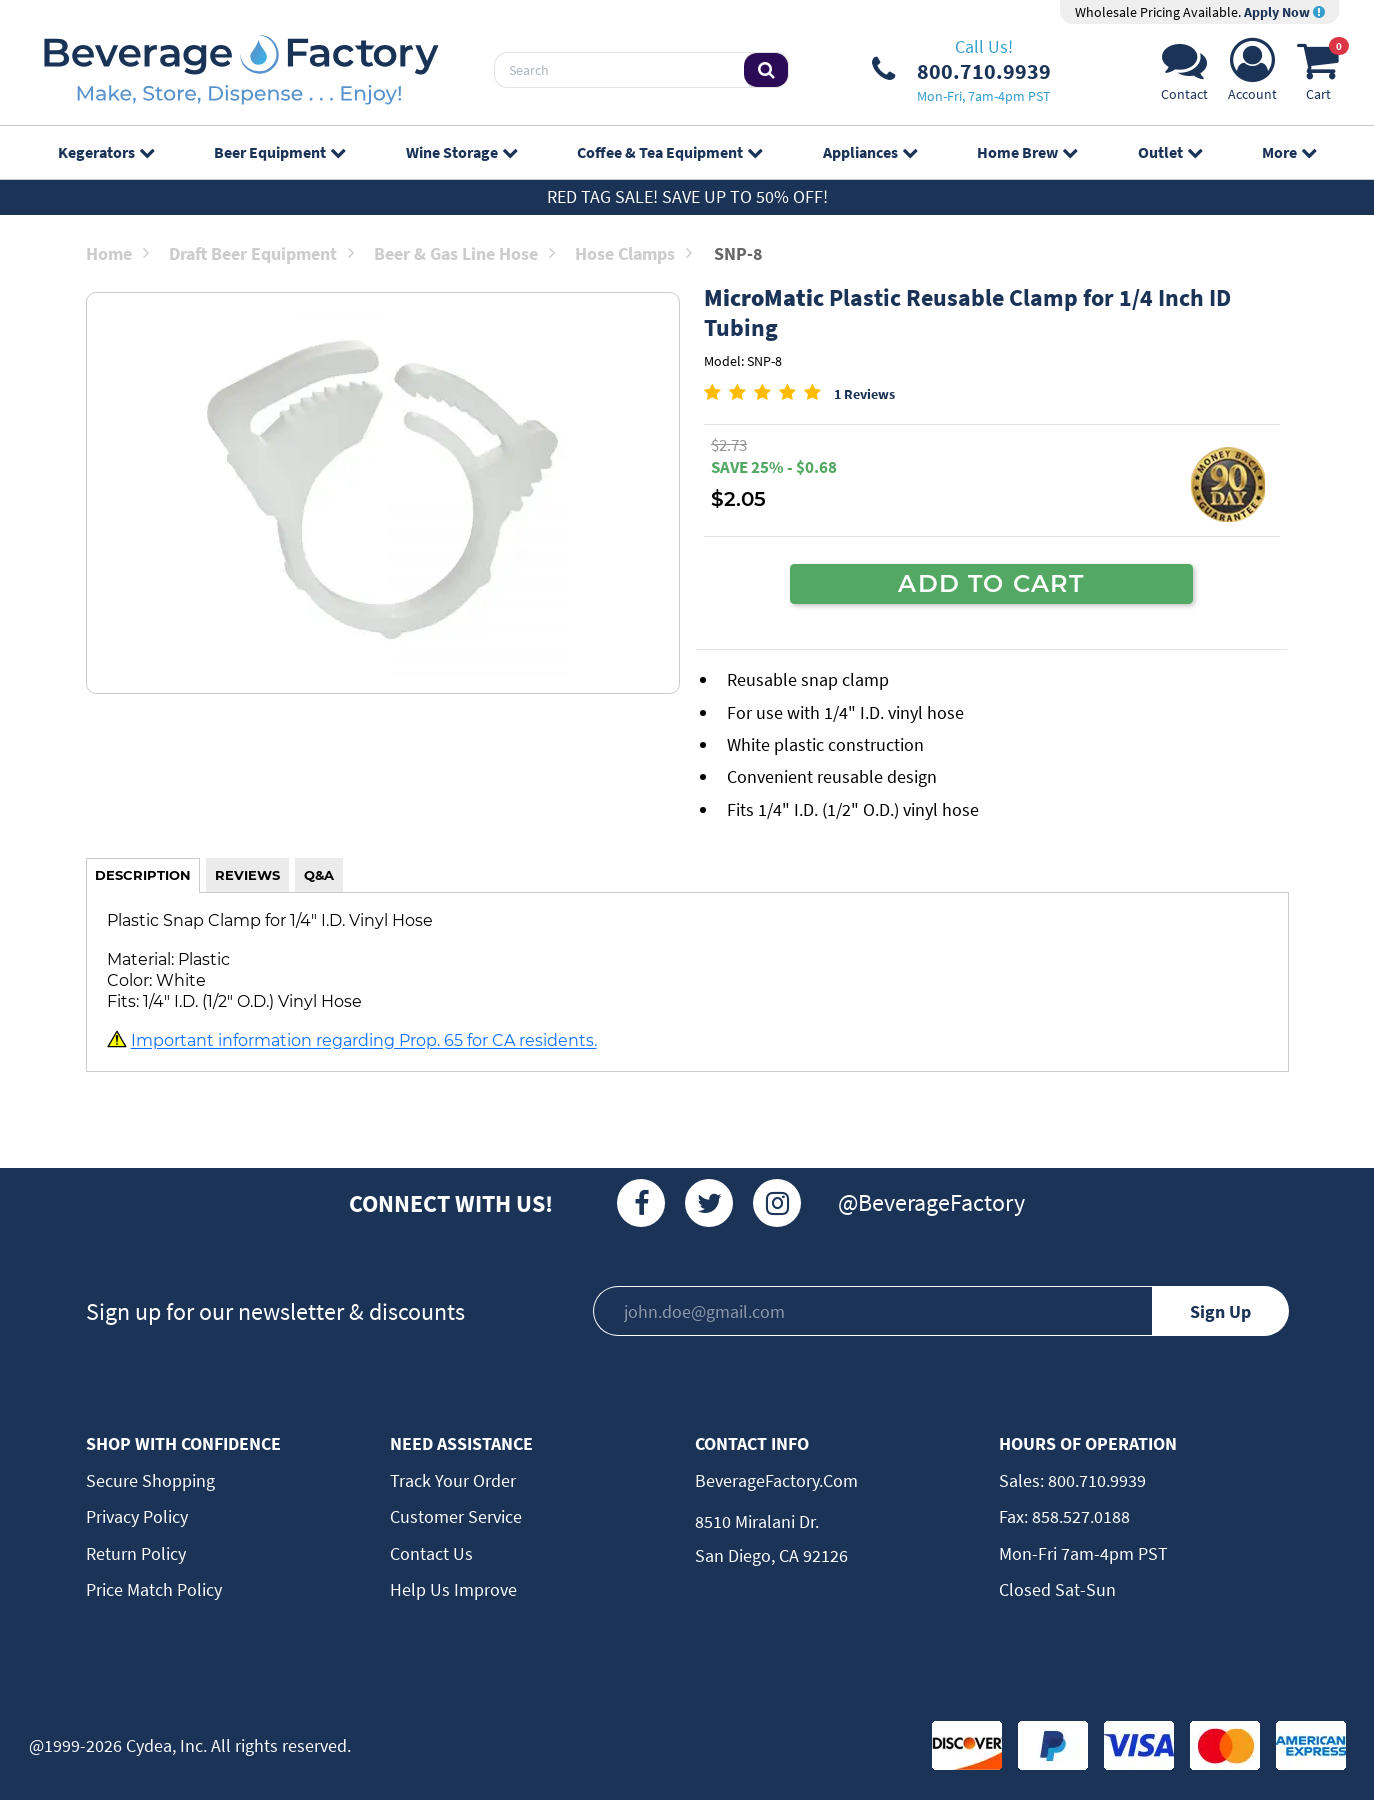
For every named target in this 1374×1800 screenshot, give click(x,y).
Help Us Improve (453, 1589)
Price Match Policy (154, 1589)
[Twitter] (709, 1203)
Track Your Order (453, 1480)
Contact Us (431, 1553)
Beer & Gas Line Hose (464, 253)
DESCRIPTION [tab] (143, 875)
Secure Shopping (150, 1480)
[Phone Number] (961, 70)
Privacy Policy (137, 1516)
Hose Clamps (633, 253)
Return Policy (136, 1553)
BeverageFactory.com (776, 1480)
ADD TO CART (991, 583)
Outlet (1170, 152)
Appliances (870, 152)
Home (117, 253)
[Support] (1184, 75)
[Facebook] (641, 1203)
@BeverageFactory (931, 1202)
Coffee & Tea (669, 152)
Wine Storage (461, 152)
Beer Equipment (279, 152)
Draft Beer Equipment (261, 253)
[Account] (1252, 75)
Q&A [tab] (319, 875)
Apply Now (1284, 12)
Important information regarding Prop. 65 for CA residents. (364, 1041)
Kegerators (106, 152)
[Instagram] (777, 1203)
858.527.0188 (1079, 1516)
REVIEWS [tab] (247, 875)
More (1289, 152)
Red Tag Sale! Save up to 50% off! (687, 196)
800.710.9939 (1095, 1480)
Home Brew (1027, 152)
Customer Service (456, 1516)
